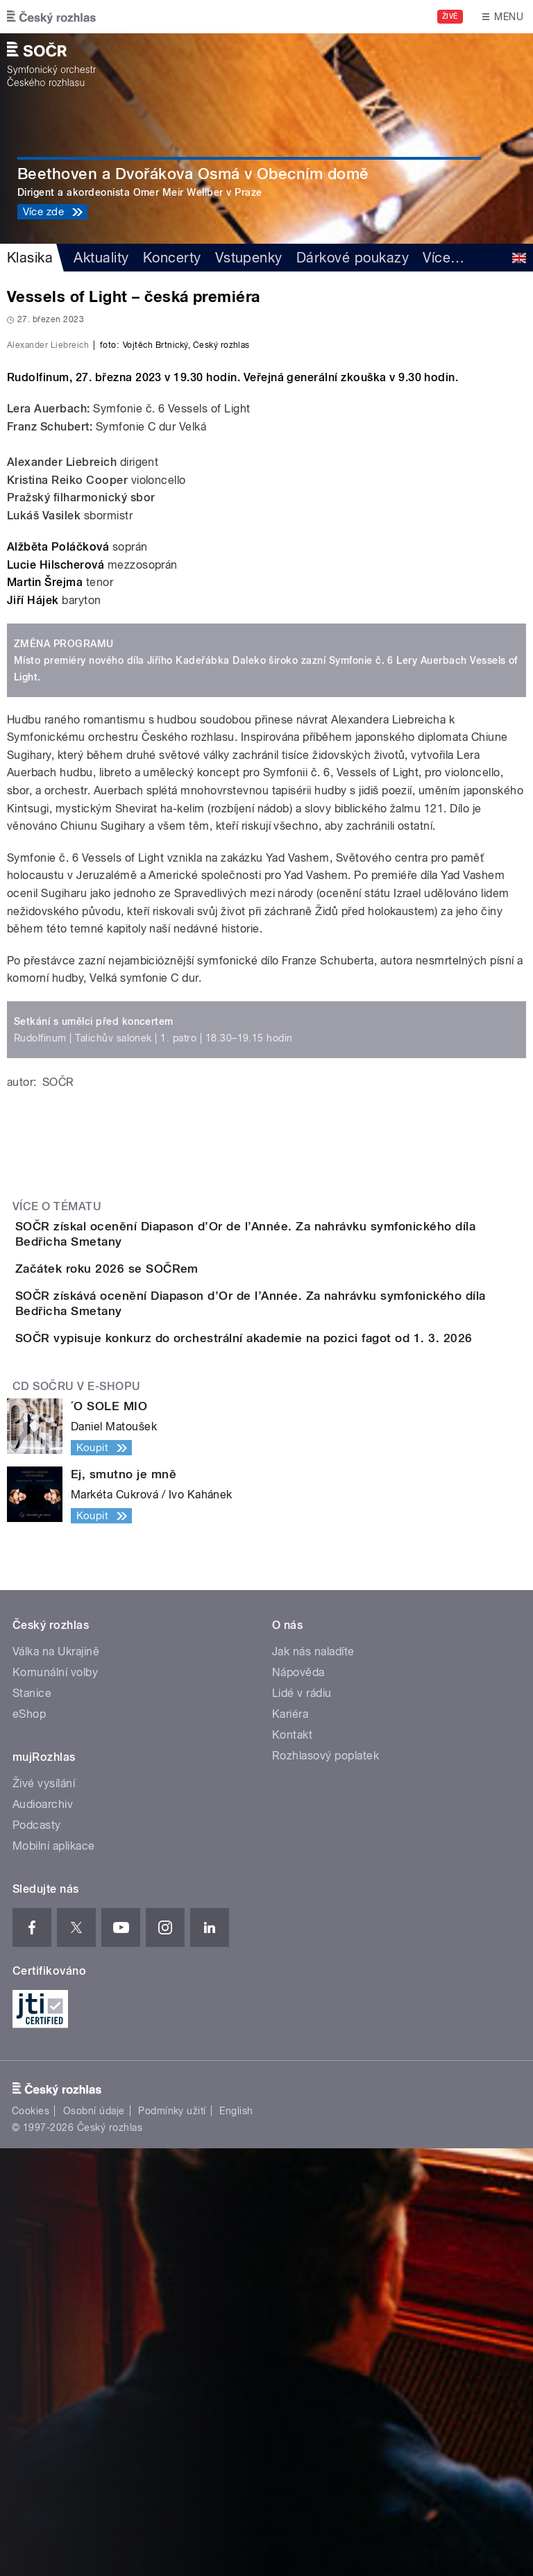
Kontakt (292, 2162)
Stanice (31, 2120)
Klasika (30, 257)
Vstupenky (248, 257)
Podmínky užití (172, 2538)
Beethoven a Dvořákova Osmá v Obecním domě (193, 174)
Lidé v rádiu (302, 2120)
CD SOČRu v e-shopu (76, 1814)
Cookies (30, 2538)
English (236, 2538)
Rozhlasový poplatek (325, 2183)
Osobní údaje (94, 2538)
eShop (29, 2141)
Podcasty (36, 2252)
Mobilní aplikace (53, 2273)
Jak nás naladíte (313, 2079)
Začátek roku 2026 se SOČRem (162, 1593)
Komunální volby (55, 2100)
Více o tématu (56, 1506)
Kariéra (290, 2141)
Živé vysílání (43, 2211)
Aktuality (101, 257)
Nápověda (298, 2100)
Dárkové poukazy (352, 257)
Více (443, 257)
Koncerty (172, 257)
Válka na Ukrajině (55, 2079)
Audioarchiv (42, 2232)
